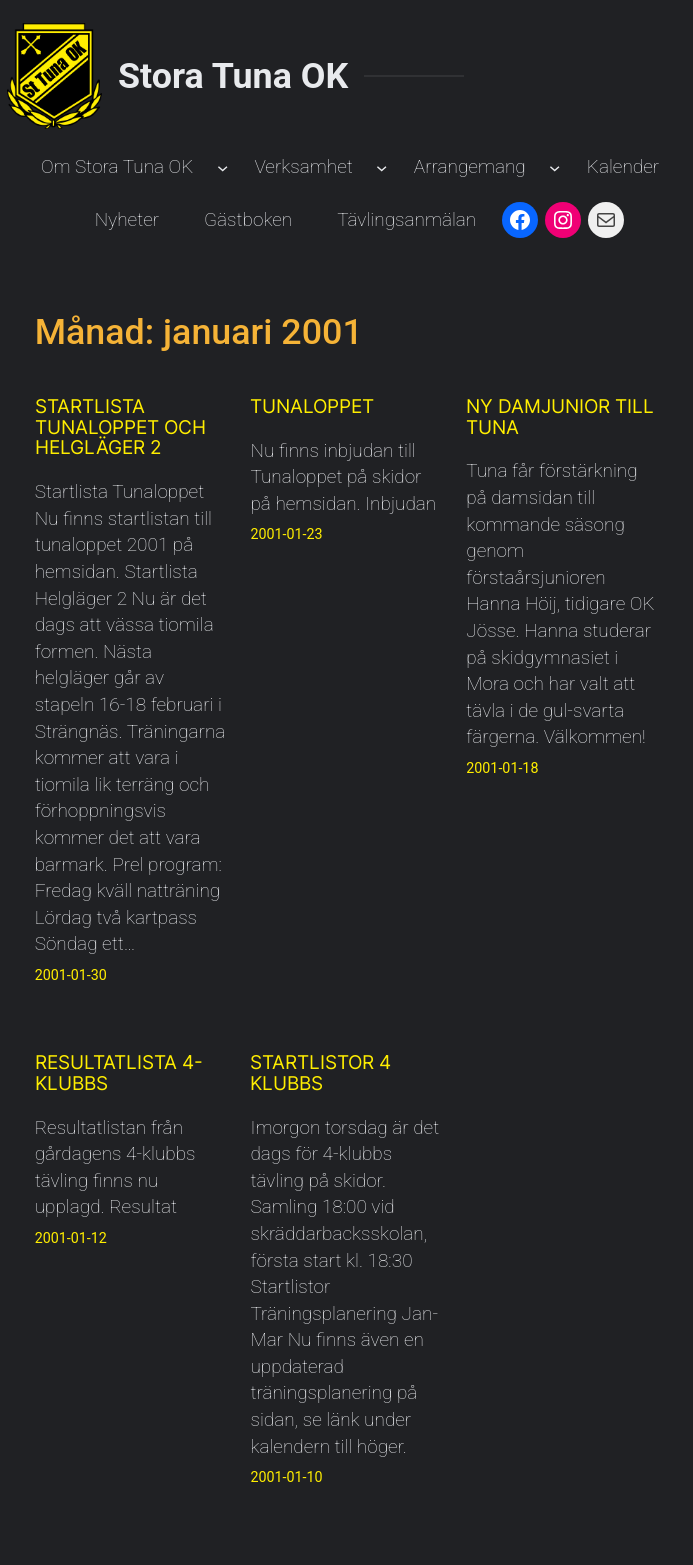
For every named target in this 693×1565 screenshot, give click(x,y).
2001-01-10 (286, 1477)
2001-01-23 (286, 534)
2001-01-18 (502, 768)
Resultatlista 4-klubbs (119, 1074)
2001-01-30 (71, 975)
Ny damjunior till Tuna (560, 418)
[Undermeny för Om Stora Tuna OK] (222, 167)
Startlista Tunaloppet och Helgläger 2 (120, 428)
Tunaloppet (312, 407)
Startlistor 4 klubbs (320, 1074)
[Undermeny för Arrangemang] (554, 167)
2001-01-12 (71, 1238)
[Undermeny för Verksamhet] (381, 167)
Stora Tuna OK (233, 76)
